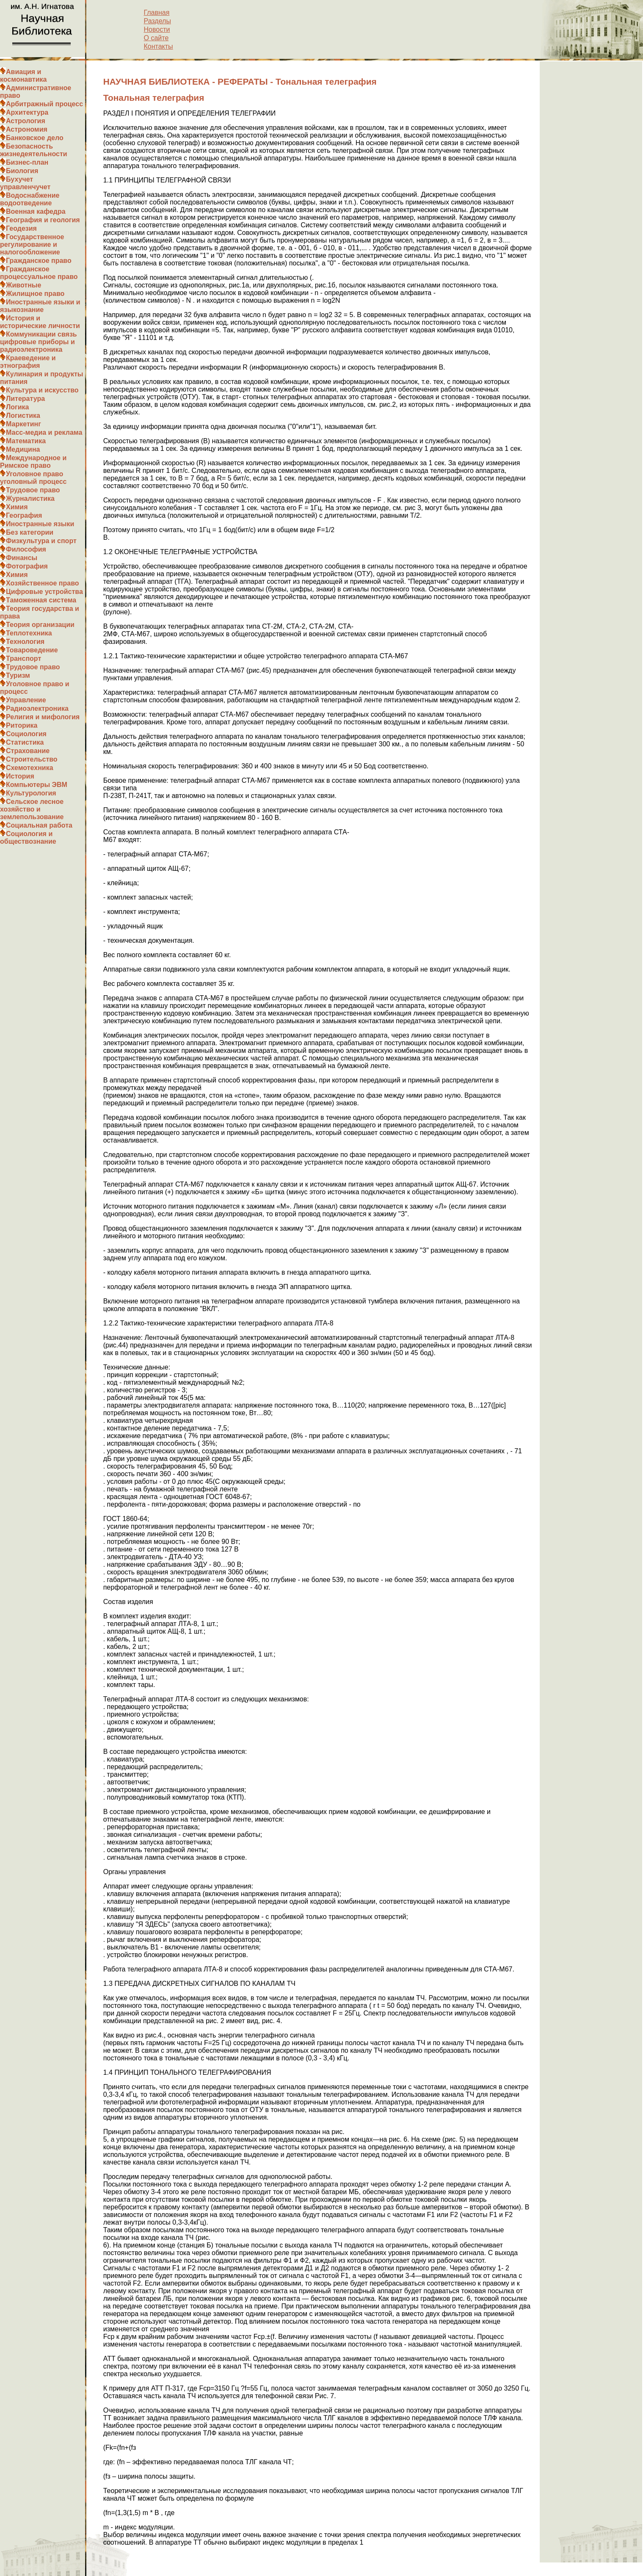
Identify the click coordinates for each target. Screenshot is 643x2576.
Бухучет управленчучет (25, 183)
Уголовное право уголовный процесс (33, 477)
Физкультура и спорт (41, 540)
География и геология (43, 220)
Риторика (21, 725)
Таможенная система (41, 600)
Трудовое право (33, 490)
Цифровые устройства (44, 591)
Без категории (29, 532)
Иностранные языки (40, 523)
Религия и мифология (43, 717)
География (24, 515)
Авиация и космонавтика (23, 75)
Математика (26, 441)
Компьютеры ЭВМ (36, 784)
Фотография (27, 566)
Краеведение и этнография (28, 361)
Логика (17, 407)
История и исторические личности (40, 322)
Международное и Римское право (33, 461)
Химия (17, 507)
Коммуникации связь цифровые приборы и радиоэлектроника (38, 342)
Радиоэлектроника (37, 708)
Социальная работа (39, 825)
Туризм (18, 675)
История (20, 776)
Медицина (23, 449)
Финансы (21, 557)
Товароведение (32, 650)
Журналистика (30, 498)
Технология (25, 641)
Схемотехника (29, 767)
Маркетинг (23, 424)
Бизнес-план (27, 162)
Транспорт (23, 658)
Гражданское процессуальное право (39, 272)
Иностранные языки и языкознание (40, 305)
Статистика (25, 742)
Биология (22, 170)
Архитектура (27, 112)
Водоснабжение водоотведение (29, 199)
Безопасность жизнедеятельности (33, 150)
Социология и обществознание (28, 837)
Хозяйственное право (42, 583)
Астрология (25, 120)
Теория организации (40, 624)
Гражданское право (39, 260)
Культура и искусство (42, 390)
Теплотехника (29, 633)
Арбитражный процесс (44, 104)
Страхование (28, 750)
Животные (23, 285)
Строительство (32, 759)
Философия (26, 549)
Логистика (23, 415)
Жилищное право (35, 293)
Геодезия (21, 228)
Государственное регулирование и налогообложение (32, 244)
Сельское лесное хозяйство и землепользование (31, 809)
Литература (25, 398)
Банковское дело (34, 137)
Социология (26, 733)
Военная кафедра (36, 211)
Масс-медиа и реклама (44, 432)
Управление (26, 700)
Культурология (31, 793)
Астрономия (26, 129)
